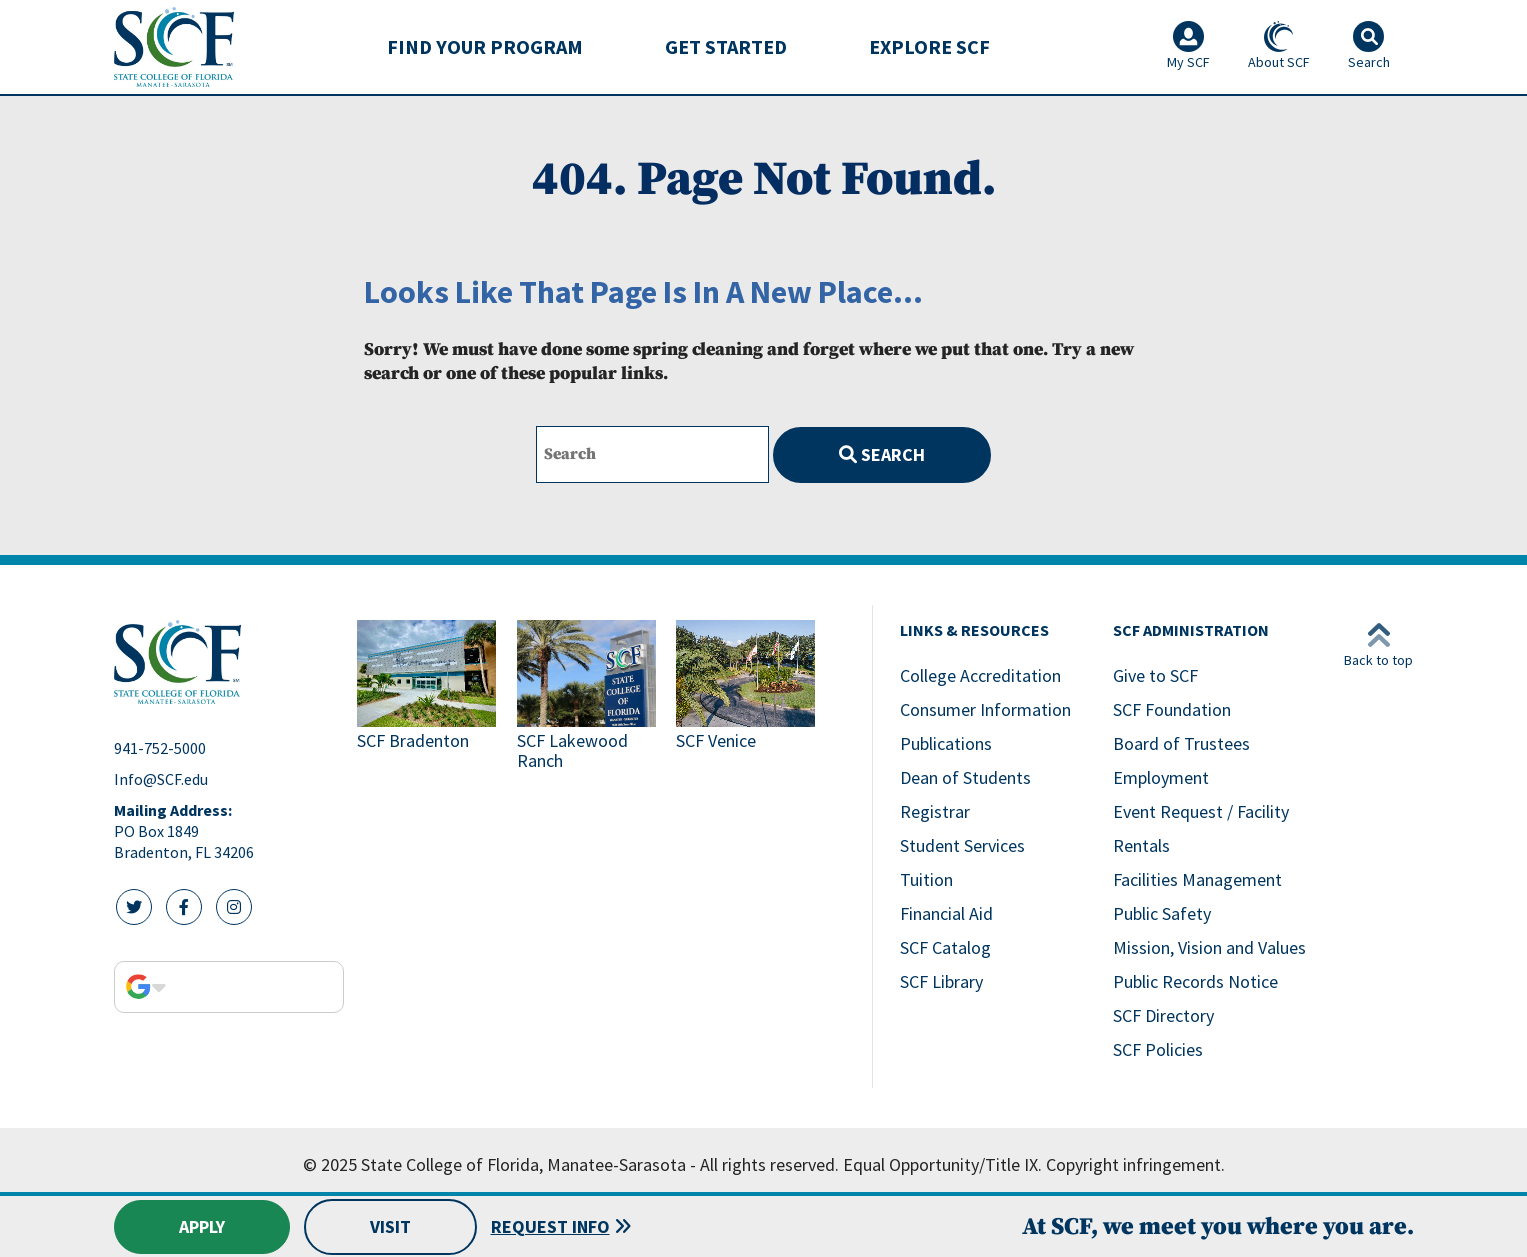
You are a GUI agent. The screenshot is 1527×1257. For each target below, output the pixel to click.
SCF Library (941, 981)
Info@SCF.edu (161, 779)
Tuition (926, 879)
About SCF (1279, 46)
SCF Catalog (945, 947)
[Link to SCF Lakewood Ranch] (589, 697)
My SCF (1188, 46)
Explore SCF (929, 46)
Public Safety (1162, 913)
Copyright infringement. (1135, 1164)
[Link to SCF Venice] (748, 697)
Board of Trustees (1181, 743)
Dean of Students (965, 777)
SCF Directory (1163, 1015)
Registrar (935, 811)
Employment (1161, 777)
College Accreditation (980, 675)
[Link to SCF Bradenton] (429, 697)
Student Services (962, 845)
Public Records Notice (1195, 981)
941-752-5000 (160, 748)
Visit (390, 1226)
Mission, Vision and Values (1209, 947)
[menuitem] (485, 47)
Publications (946, 743)
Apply (202, 1226)
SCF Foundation (1172, 709)
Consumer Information (985, 709)
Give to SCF (1155, 675)
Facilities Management (1197, 879)
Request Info (550, 1226)
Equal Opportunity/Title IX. (942, 1164)
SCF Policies (1158, 1049)
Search (882, 454)
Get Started (726, 46)
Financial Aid (946, 913)
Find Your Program (485, 46)
